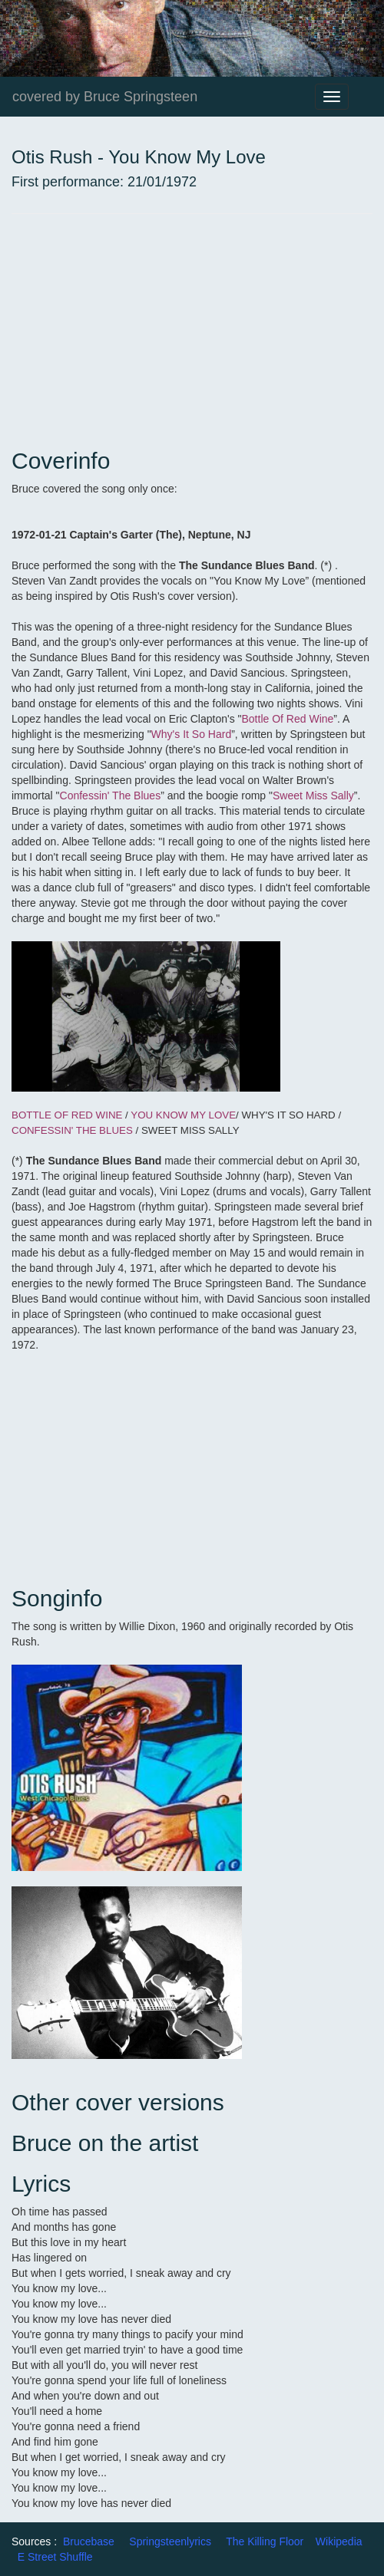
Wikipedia (339, 2541)
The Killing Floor (264, 2541)
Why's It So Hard (191, 734)
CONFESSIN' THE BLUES (72, 1130)
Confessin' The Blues (110, 795)
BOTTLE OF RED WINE (67, 1115)
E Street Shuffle (55, 2557)
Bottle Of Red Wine (288, 719)
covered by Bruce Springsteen (104, 96)
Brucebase (88, 2541)
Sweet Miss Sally (313, 795)
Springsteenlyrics (170, 2541)
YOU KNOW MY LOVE (183, 1115)
